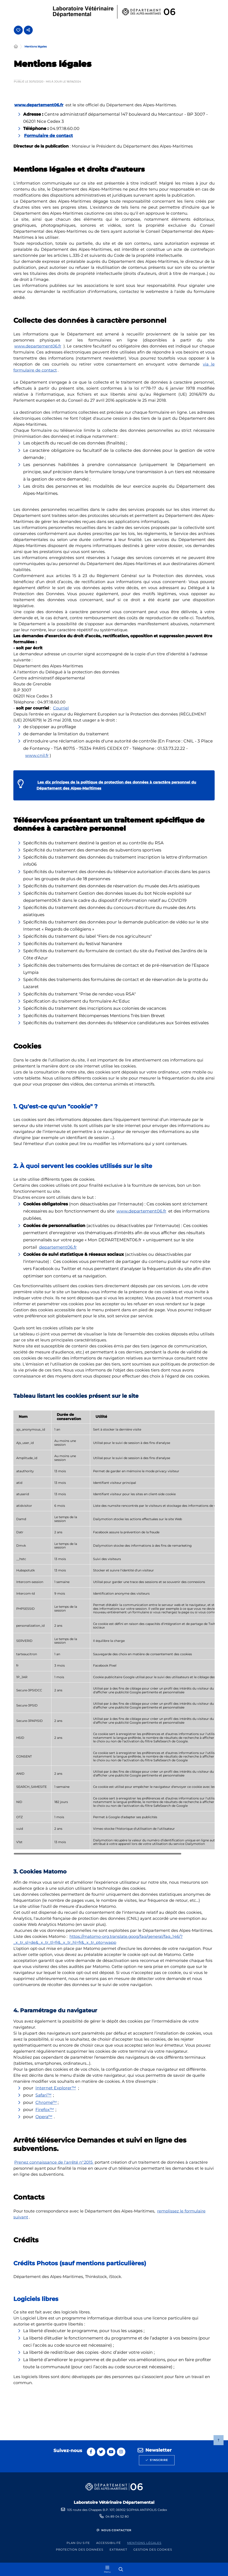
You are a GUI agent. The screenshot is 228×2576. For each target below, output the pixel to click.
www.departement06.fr (38, 107)
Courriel (61, 710)
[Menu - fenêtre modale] (107, 2569)
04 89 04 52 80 (117, 2516)
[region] (114, 1635)
